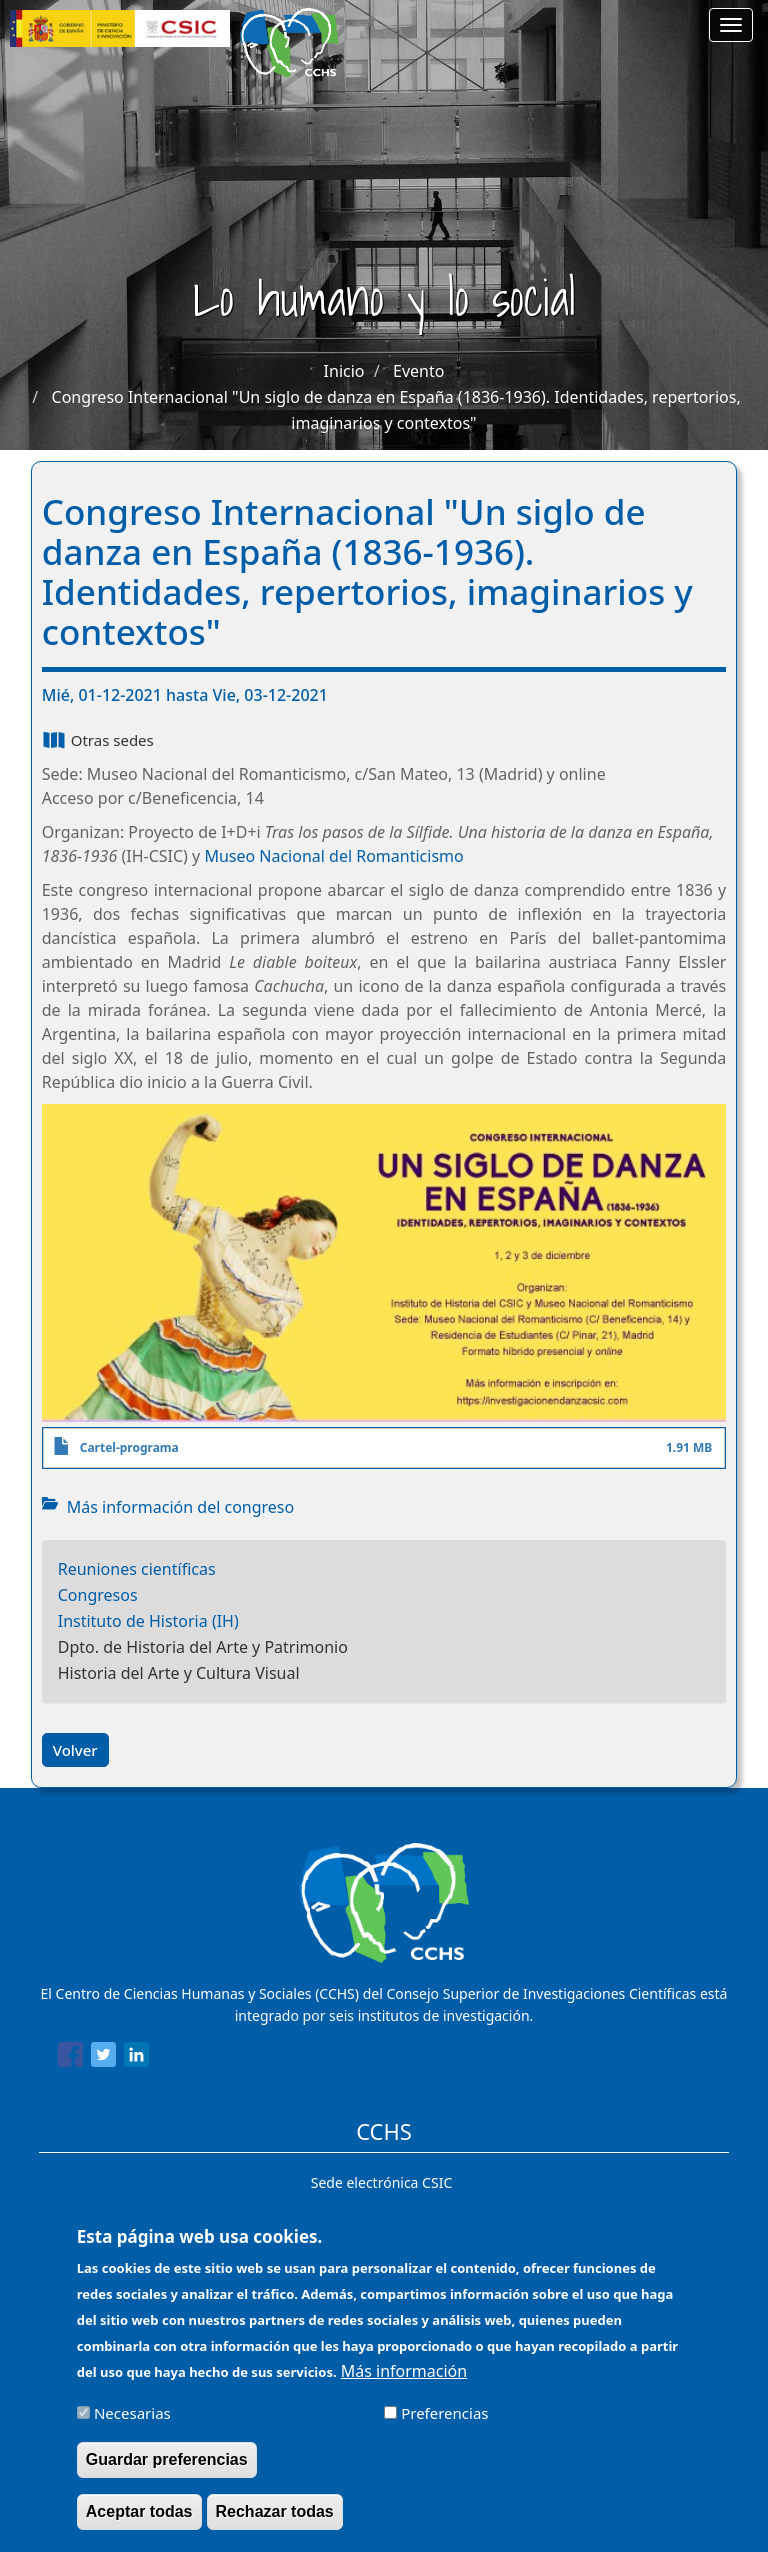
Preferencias (444, 2425)
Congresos (98, 1595)
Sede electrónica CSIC (381, 2182)
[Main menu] (731, 25)
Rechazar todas (275, 2523)
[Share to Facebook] (70, 2058)
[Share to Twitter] (103, 2058)
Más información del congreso (181, 1507)
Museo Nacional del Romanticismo (333, 856)
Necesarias (132, 2425)
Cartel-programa (129, 1447)
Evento (418, 371)
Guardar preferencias (167, 2471)
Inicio (344, 371)
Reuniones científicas (137, 1569)
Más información (404, 2383)
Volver (75, 1750)
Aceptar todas (139, 2523)
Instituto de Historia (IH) (148, 1621)
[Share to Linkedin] (136, 2058)
